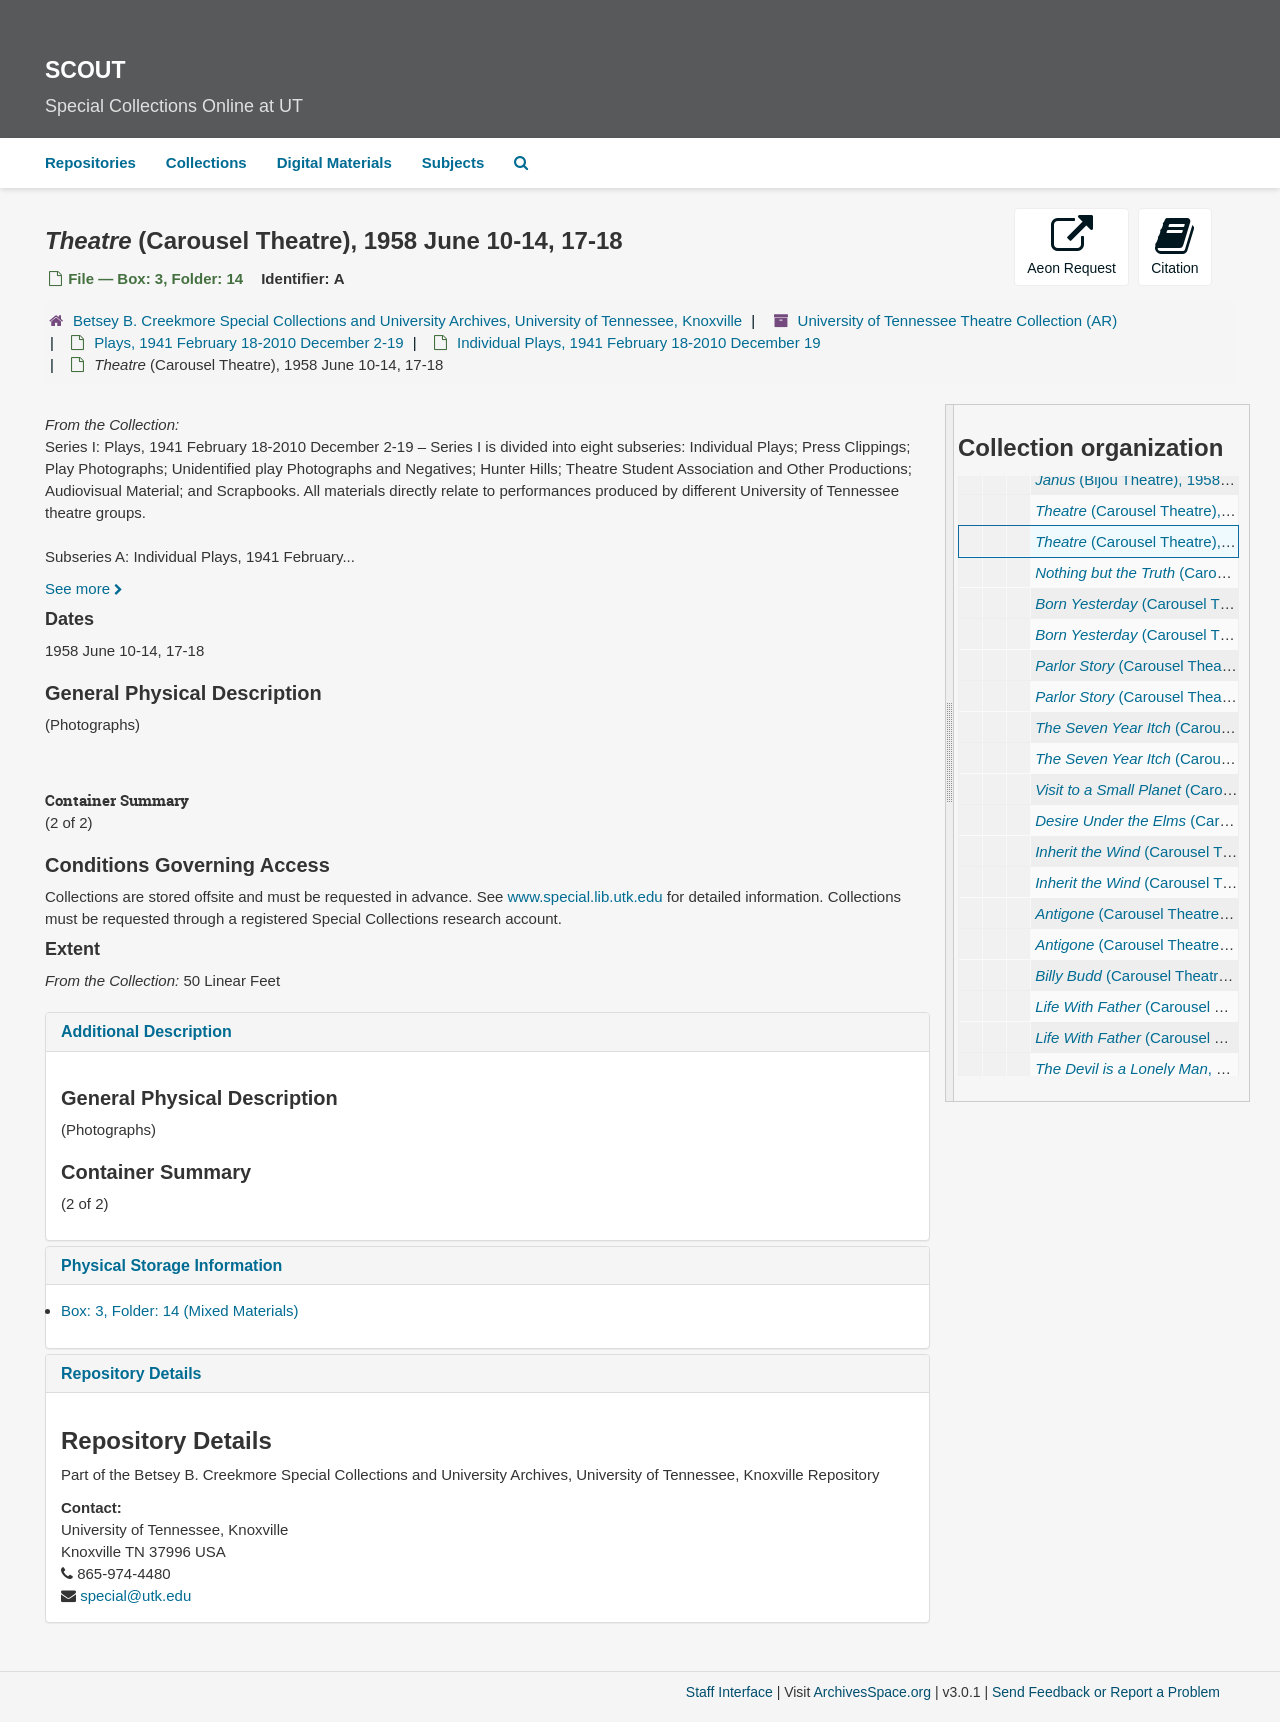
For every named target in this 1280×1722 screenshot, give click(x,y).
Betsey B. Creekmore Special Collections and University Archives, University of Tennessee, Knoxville (407, 320)
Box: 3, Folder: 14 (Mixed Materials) (180, 1310)
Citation (1174, 245)
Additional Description (146, 1031)
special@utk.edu (135, 1595)
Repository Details (131, 1373)
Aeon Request (1071, 245)
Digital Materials (334, 162)
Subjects (453, 162)
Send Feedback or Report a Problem (1106, 1692)
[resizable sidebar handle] (950, 753)
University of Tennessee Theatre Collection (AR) (958, 320)
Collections (206, 162)
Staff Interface (729, 1692)
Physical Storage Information (171, 1265)
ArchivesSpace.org (872, 1692)
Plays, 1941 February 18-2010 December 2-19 (248, 342)
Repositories (90, 162)
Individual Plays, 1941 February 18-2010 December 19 (639, 342)
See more (84, 588)
